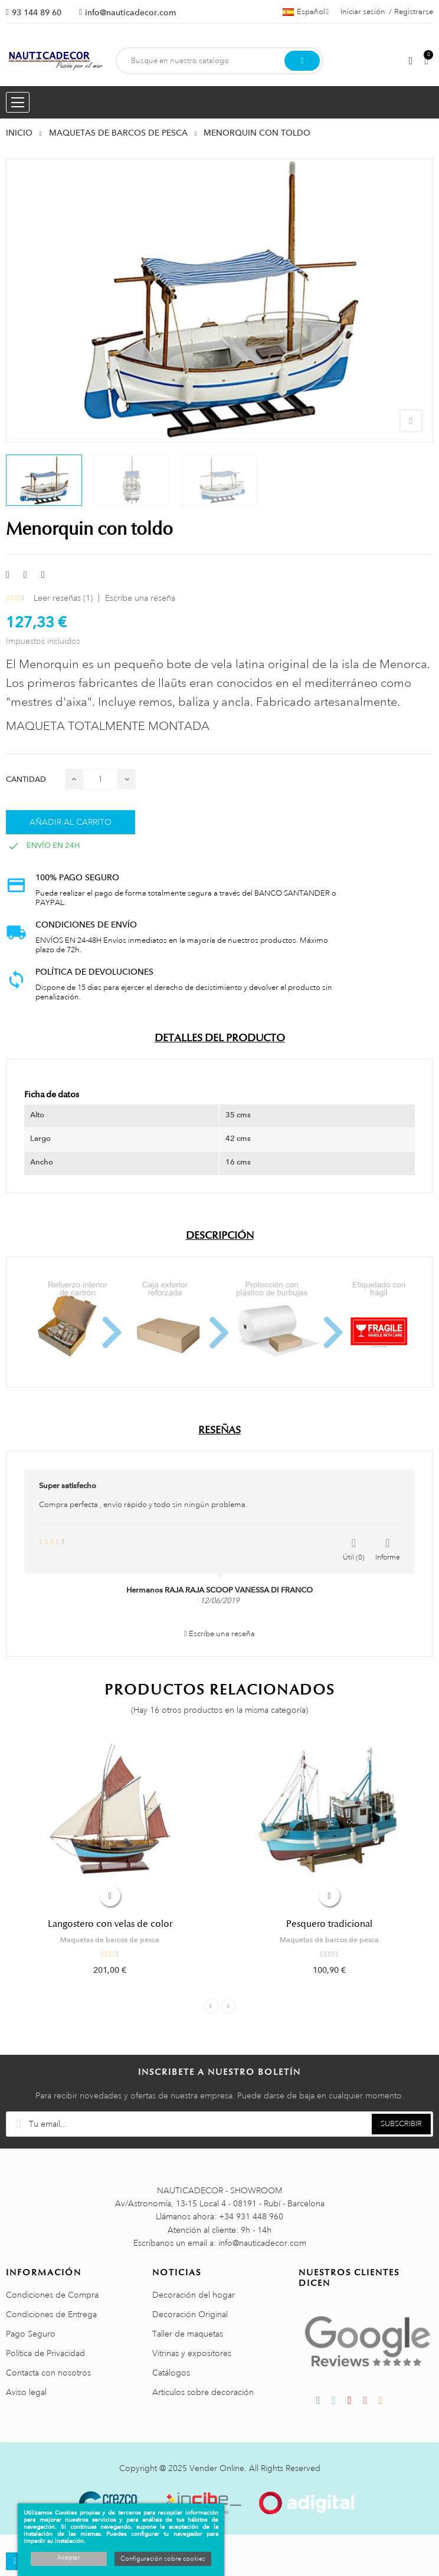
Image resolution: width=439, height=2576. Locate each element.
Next (228, 2006)
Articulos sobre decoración (203, 2392)
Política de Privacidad (45, 2353)
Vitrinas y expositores (191, 2353)
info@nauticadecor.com (130, 12)
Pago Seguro (30, 2333)
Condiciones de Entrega (51, 2314)
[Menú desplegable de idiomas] (306, 12)
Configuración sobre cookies (162, 2559)
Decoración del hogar (193, 2294)
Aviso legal (26, 2392)
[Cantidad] (100, 779)
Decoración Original (190, 2314)
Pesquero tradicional (329, 1924)
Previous (211, 2006)
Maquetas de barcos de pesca (109, 1940)
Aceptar (68, 2558)
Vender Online (216, 2468)
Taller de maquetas (187, 2333)
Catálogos (171, 2372)
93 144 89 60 (36, 12)
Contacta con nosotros (48, 2372)
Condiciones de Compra (52, 2294)
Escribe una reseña (140, 598)
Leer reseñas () (63, 598)
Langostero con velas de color (110, 1924)
